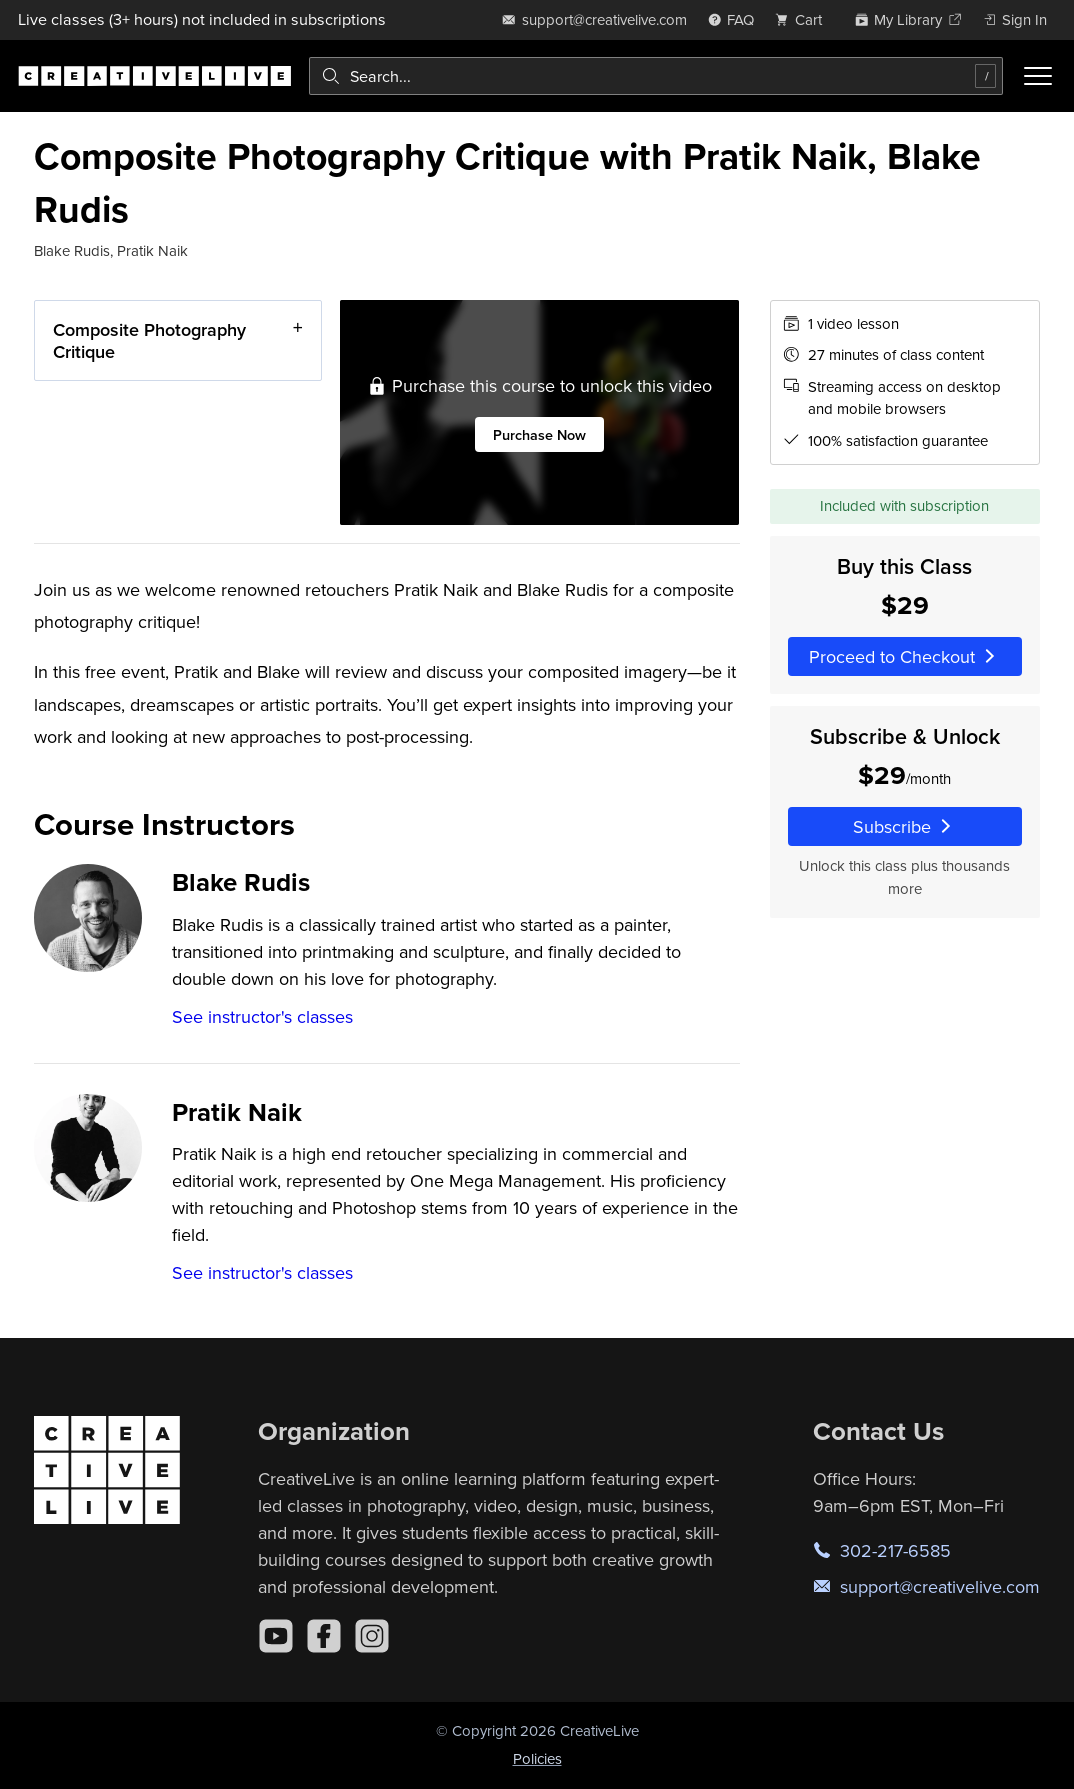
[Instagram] (372, 1636)
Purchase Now (540, 434)
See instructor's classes (262, 1016)
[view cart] (804, 19)
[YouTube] (276, 1636)
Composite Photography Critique (149, 340)
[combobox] (656, 76)
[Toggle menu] (1038, 76)
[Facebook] (324, 1636)
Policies (537, 1758)
